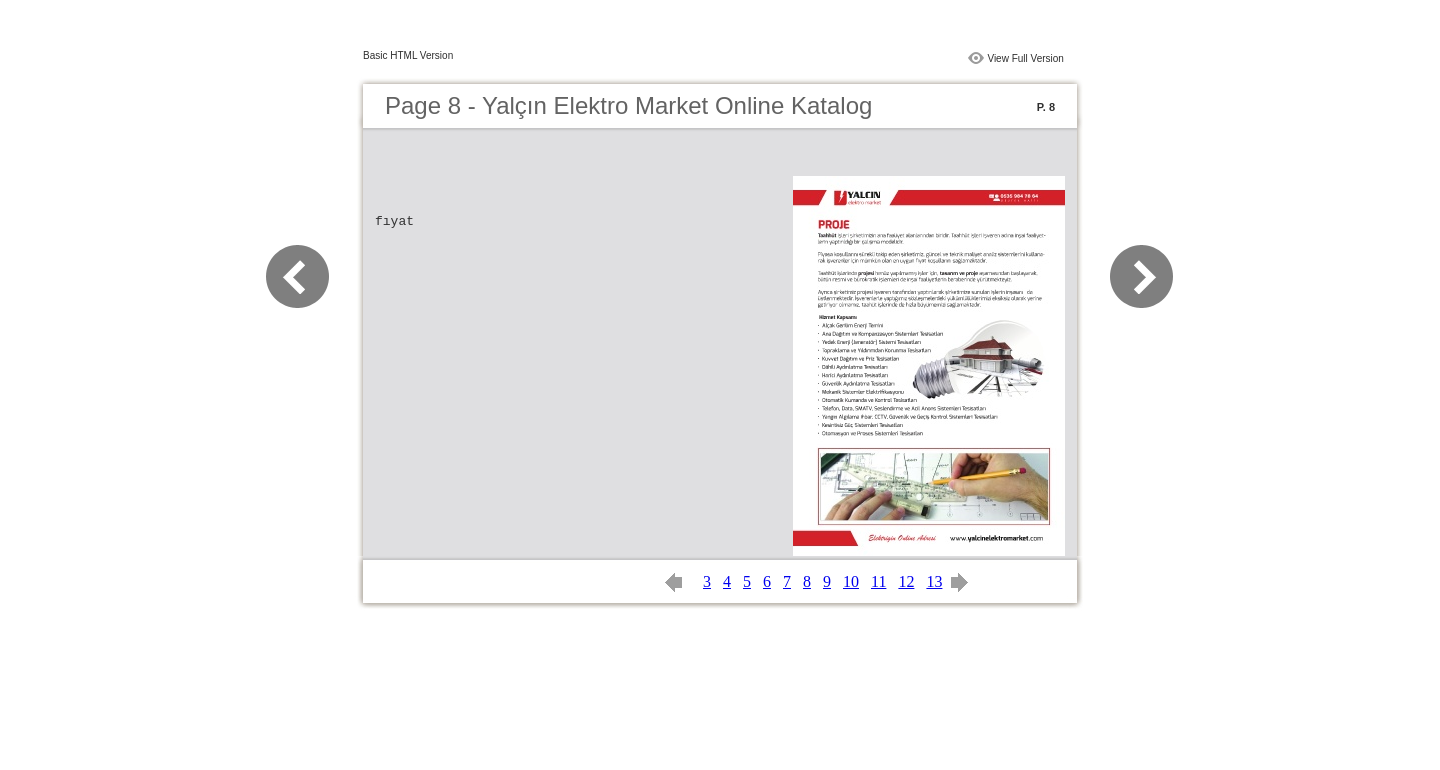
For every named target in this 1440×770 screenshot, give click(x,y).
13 (934, 581)
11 (878, 581)
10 (851, 581)
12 (906, 581)
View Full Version (1025, 58)
